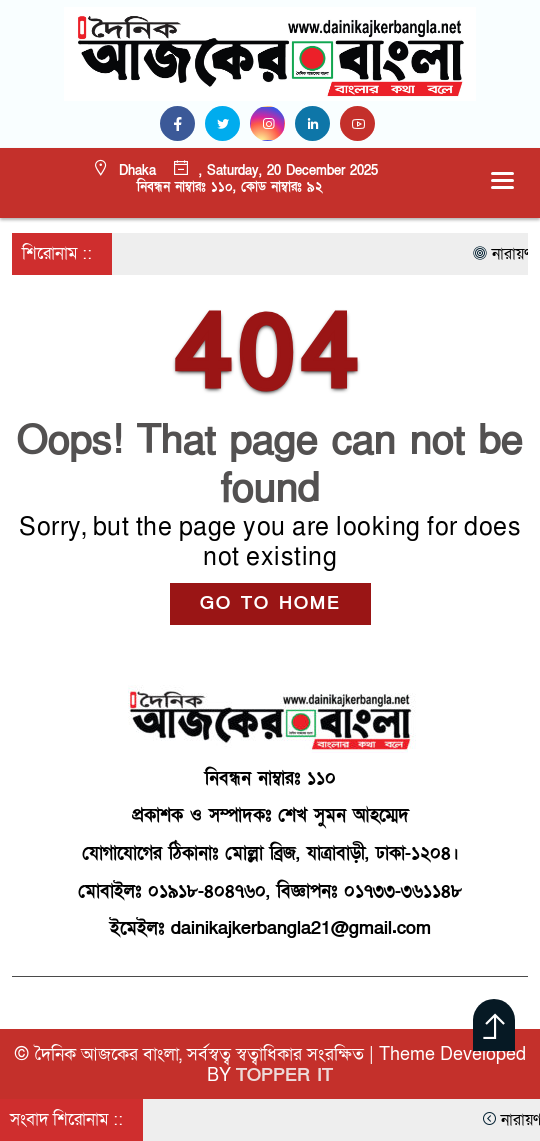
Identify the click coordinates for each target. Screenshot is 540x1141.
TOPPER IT (284, 1075)
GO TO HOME (270, 603)
